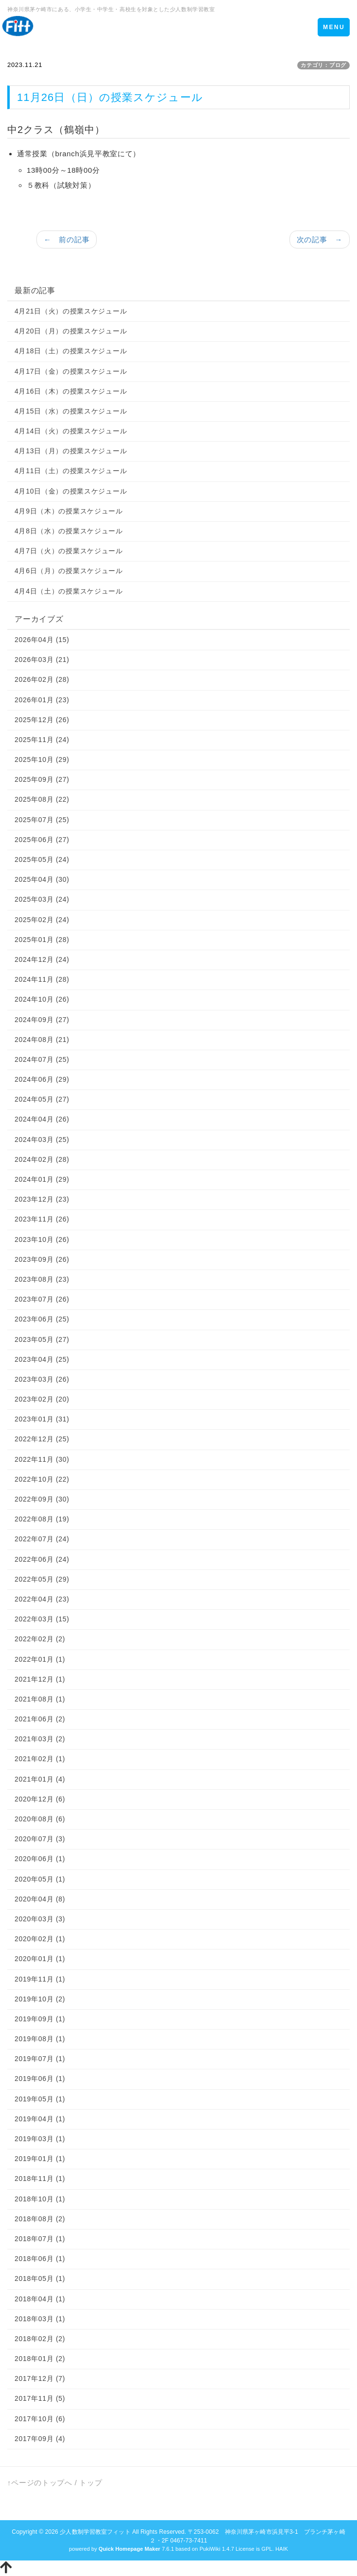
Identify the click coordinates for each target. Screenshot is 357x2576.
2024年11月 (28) (42, 979)
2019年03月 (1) (40, 2139)
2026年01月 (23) (42, 700)
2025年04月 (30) (42, 879)
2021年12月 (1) (40, 1679)
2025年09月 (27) (42, 779)
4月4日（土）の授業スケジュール (69, 591)
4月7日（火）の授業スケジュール (69, 551)
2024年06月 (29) (42, 1079)
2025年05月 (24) (42, 859)
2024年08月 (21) (42, 1039)
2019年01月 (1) (40, 2159)
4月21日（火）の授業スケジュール (71, 311)
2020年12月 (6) (40, 1799)
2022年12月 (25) (42, 1439)
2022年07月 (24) (42, 1539)
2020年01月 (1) (40, 1959)
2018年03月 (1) (40, 2319)
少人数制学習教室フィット (95, 2531)
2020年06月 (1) (40, 1859)
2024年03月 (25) (42, 1139)
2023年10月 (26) (42, 1239)
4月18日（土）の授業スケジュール (71, 351)
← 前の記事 (66, 239)
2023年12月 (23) (42, 1199)
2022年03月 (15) (42, 1619)
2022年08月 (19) (42, 1519)
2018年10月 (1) (40, 2199)
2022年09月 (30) (42, 1499)
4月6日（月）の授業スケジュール (69, 571)
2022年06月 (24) (42, 1559)
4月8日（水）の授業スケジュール (69, 531)
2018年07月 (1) (40, 2239)
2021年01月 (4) (40, 1779)
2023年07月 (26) (42, 1299)
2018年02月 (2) (40, 2339)
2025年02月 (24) (42, 920)
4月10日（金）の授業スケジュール (71, 491)
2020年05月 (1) (40, 1879)
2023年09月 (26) (42, 1259)
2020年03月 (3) (40, 1919)
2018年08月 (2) (40, 2219)
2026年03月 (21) (42, 659)
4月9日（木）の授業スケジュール (69, 511)
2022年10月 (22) (42, 1479)
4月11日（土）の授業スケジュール (71, 471)
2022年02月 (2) (40, 1639)
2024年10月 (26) (42, 999)
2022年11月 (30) (42, 1459)
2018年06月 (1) (40, 2258)
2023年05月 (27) (42, 1339)
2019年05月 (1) (40, 2099)
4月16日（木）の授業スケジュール (71, 391)
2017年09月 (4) (40, 2439)
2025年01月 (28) (42, 939)
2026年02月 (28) (42, 679)
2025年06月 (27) (42, 839)
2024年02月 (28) (42, 1159)
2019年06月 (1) (40, 2078)
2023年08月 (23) (42, 1279)
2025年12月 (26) (42, 720)
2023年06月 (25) (42, 1319)
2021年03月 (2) (40, 1739)
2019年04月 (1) (40, 2119)
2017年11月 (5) (40, 2398)
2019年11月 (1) (40, 1979)
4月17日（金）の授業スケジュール (71, 371)
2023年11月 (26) (42, 1219)
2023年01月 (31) (42, 1419)
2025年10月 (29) (42, 759)
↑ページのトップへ (39, 2482)
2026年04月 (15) (42, 640)
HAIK (281, 2549)
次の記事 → (319, 239)
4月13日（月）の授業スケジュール (71, 451)
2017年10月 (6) (40, 2419)
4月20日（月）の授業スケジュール (71, 331)
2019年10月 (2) (40, 1999)
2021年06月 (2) (40, 1719)
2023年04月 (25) (42, 1359)
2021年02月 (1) (40, 1759)
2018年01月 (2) (40, 2358)
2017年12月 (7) (40, 2378)
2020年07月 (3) (40, 1839)
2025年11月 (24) (42, 739)
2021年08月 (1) (40, 1699)
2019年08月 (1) (40, 2039)
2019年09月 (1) (40, 2019)
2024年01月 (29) (42, 1179)
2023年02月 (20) (42, 1399)
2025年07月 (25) (42, 820)
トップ (90, 2482)
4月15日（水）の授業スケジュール (71, 411)
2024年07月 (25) (42, 1059)
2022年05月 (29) (42, 1579)
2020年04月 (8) (40, 1899)
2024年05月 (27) (42, 1099)
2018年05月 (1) (40, 2278)
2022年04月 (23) (42, 1599)
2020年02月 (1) (40, 1939)
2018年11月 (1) (40, 2178)
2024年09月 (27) (42, 1020)
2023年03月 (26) (42, 1379)
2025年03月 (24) (42, 899)
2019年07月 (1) (40, 2059)
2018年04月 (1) (40, 2299)
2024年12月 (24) (42, 959)
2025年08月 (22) (42, 799)
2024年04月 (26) (42, 1119)
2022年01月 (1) (40, 1659)
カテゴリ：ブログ (323, 65)
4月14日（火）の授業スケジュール (71, 431)
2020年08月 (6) (40, 1819)
